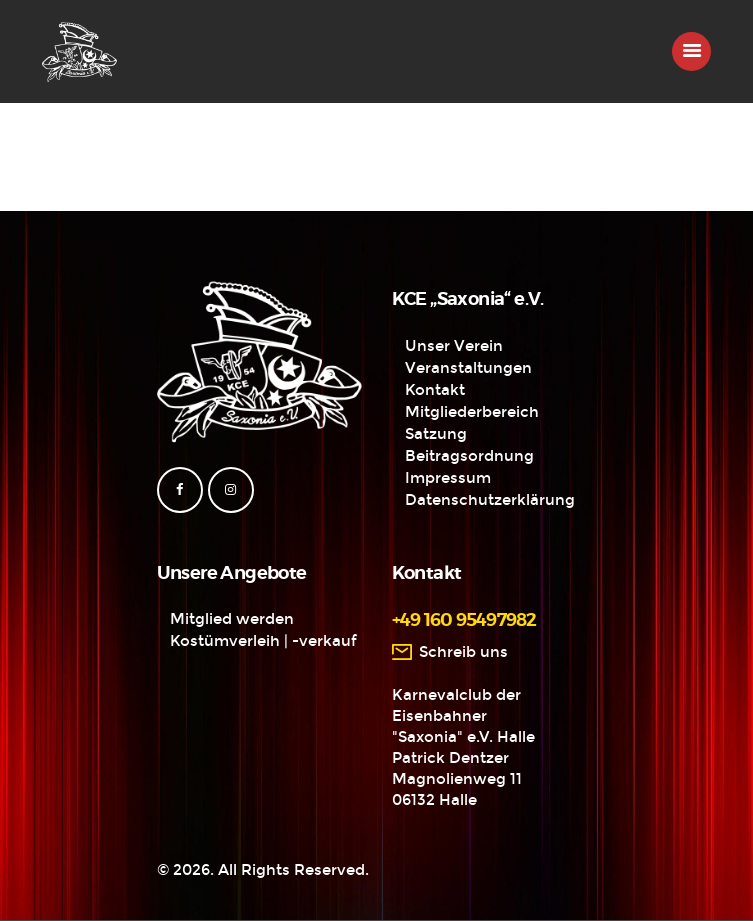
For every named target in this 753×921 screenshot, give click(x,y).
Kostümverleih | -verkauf (263, 641)
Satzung (436, 434)
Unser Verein (454, 346)
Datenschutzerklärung (490, 500)
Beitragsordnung (469, 456)
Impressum (448, 478)
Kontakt (435, 390)
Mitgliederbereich (472, 412)
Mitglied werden (232, 619)
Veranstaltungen (468, 368)
